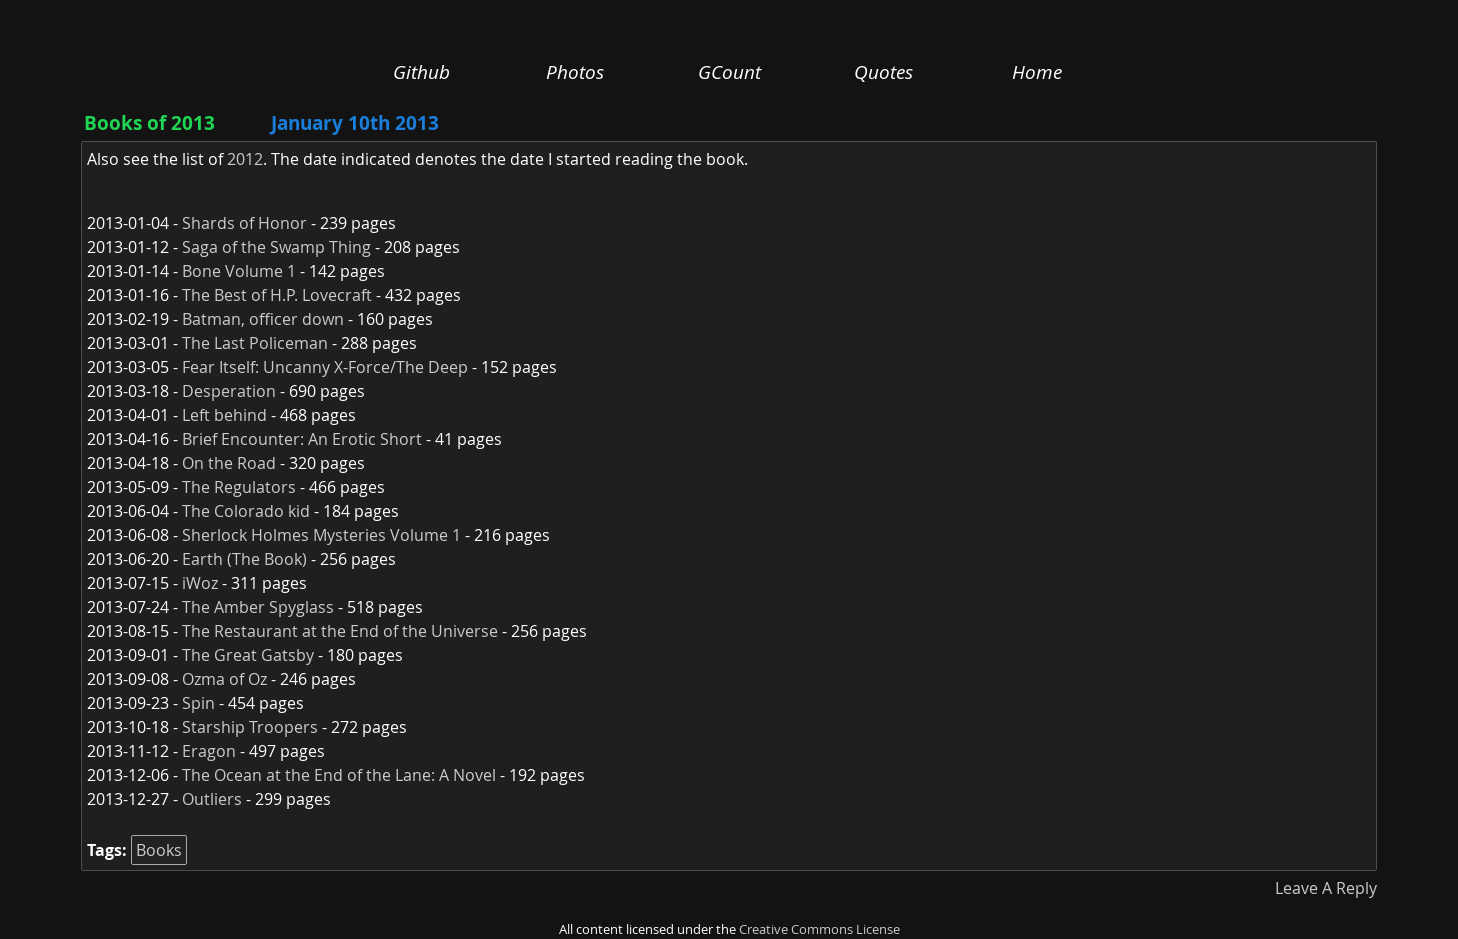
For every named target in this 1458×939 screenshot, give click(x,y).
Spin (198, 703)
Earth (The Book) (244, 559)
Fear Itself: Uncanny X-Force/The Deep (325, 367)
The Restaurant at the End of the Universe (340, 631)
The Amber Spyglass (258, 607)
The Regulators (239, 487)
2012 (245, 159)
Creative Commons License (819, 929)
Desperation (229, 391)
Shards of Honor (244, 223)
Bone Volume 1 (239, 271)
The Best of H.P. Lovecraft (277, 295)
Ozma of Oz (224, 679)
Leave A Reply (1326, 888)
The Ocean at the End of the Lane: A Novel (339, 775)
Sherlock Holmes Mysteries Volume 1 (321, 535)
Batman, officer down (263, 319)
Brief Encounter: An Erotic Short (302, 439)
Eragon (209, 751)
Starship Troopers (250, 727)
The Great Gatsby (248, 655)
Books (159, 850)
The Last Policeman (255, 343)
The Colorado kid (246, 511)
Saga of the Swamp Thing (276, 247)
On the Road (229, 463)
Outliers (212, 799)
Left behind (224, 415)
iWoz (200, 583)
